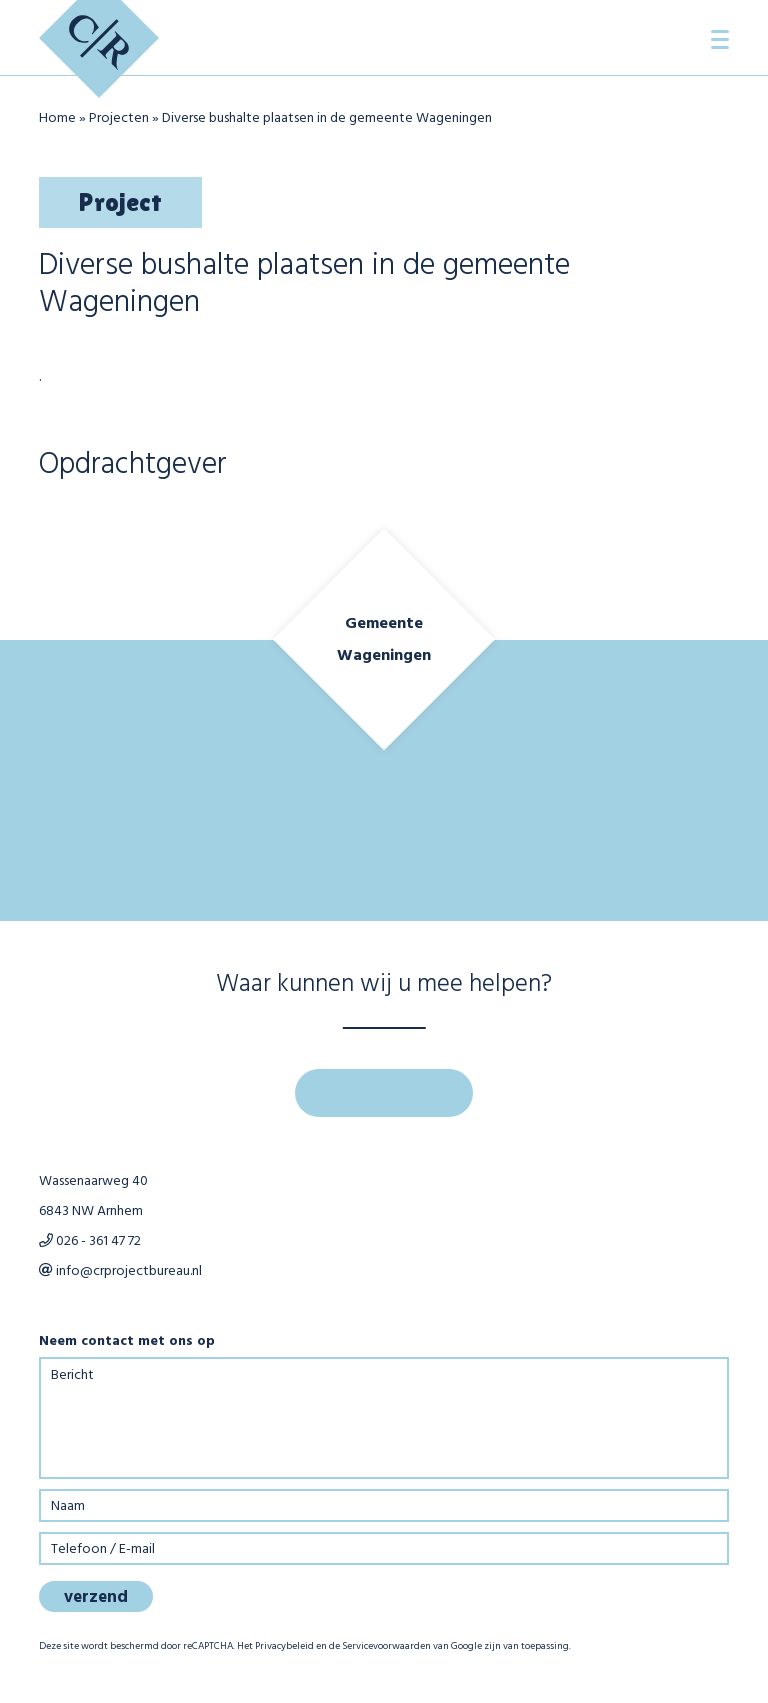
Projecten (119, 118)
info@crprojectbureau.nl (120, 1271)
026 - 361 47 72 (90, 1241)
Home (57, 118)
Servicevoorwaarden (386, 1646)
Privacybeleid (284, 1646)
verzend (96, 1597)
